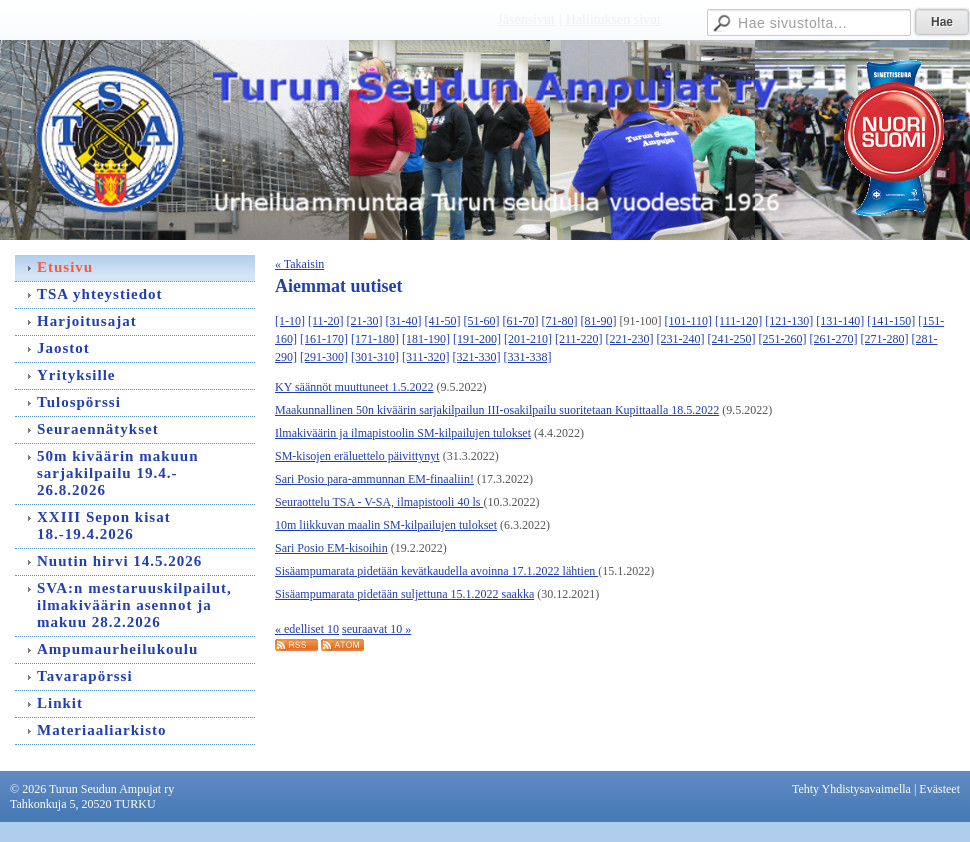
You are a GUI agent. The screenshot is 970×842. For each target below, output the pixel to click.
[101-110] (689, 321)
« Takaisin (299, 264)
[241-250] (732, 339)
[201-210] (528, 339)
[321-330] (477, 357)
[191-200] (477, 339)
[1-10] (290, 321)
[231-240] (681, 339)
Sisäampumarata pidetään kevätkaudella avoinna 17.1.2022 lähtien (436, 571)
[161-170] (324, 339)
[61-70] (521, 321)
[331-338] (528, 357)
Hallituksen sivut (613, 19)
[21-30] (365, 321)
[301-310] (375, 357)
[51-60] (482, 321)
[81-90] (599, 321)
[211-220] (579, 339)
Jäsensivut (526, 19)
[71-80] (560, 321)
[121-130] (789, 321)
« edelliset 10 (307, 629)
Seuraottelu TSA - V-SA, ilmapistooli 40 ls (379, 502)
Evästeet (939, 789)
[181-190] (426, 339)
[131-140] (840, 321)
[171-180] (375, 339)
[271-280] (885, 339)
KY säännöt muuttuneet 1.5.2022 (354, 387)
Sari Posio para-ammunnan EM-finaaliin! (374, 479)
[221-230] (630, 339)
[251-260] (783, 339)
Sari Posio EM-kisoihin (331, 548)
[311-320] (426, 357)
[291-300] (324, 357)
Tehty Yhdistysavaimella (851, 789)
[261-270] (834, 339)
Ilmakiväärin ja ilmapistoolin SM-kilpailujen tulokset (403, 433)
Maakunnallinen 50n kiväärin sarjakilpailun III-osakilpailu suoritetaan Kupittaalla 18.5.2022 (497, 410)
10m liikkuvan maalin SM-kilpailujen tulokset (386, 525)
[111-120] (738, 321)
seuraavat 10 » (376, 629)
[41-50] (443, 321)
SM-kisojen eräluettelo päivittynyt (357, 456)
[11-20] (326, 321)
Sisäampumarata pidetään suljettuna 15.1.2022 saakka (404, 594)
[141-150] (891, 321)
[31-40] (404, 321)
